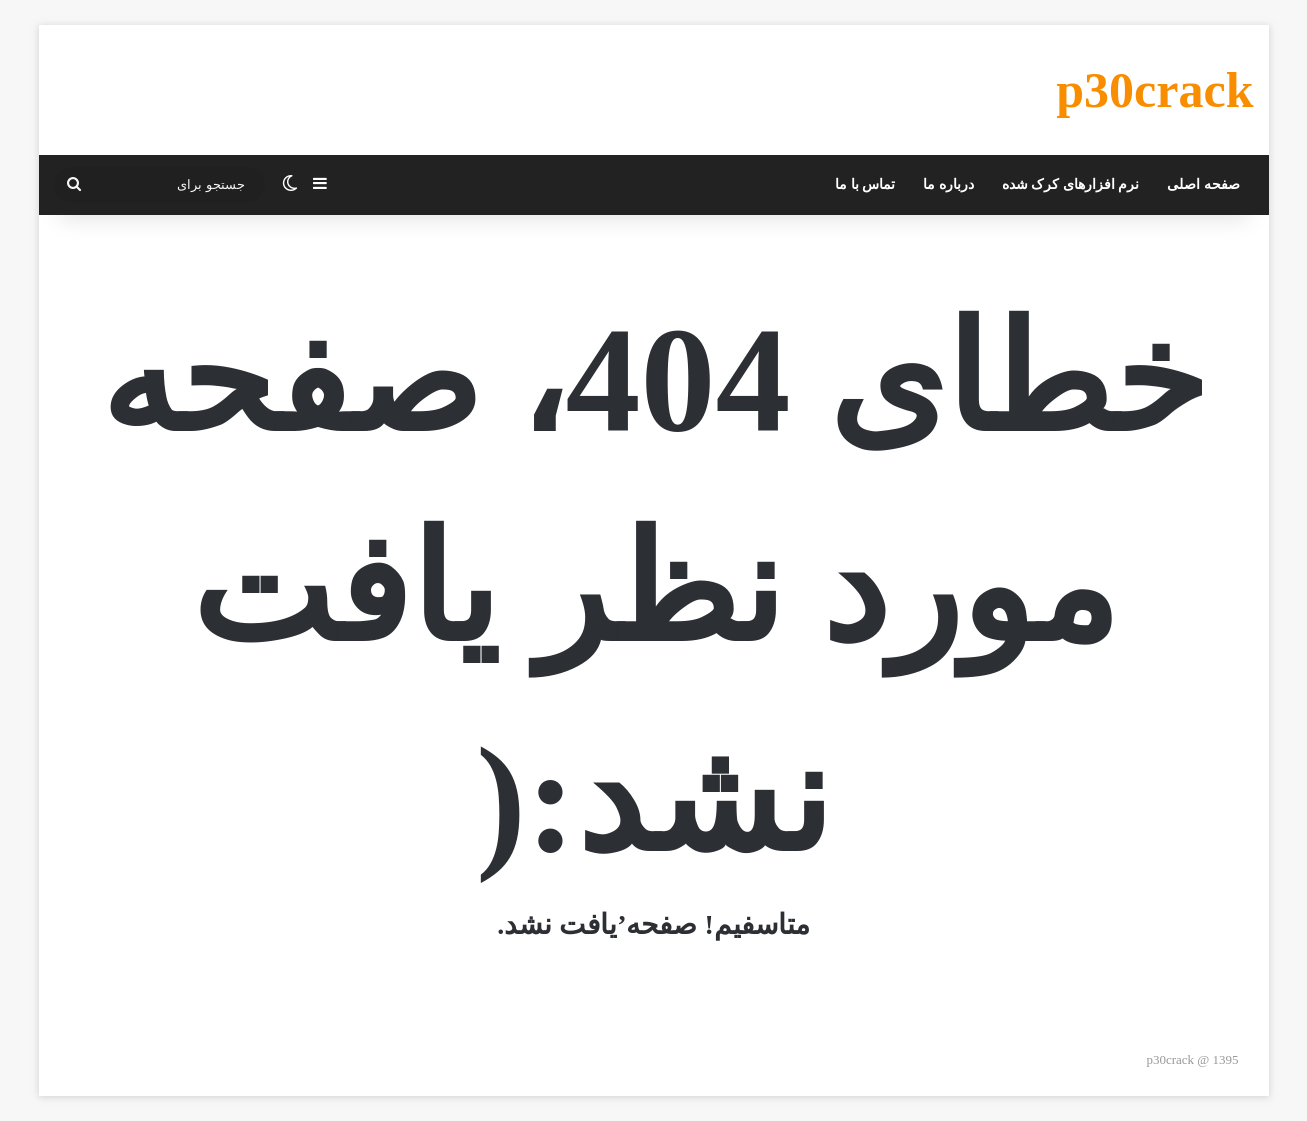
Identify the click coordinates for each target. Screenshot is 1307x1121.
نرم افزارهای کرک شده (1071, 184)
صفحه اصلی (1203, 184)
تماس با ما (865, 184)
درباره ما (948, 184)
